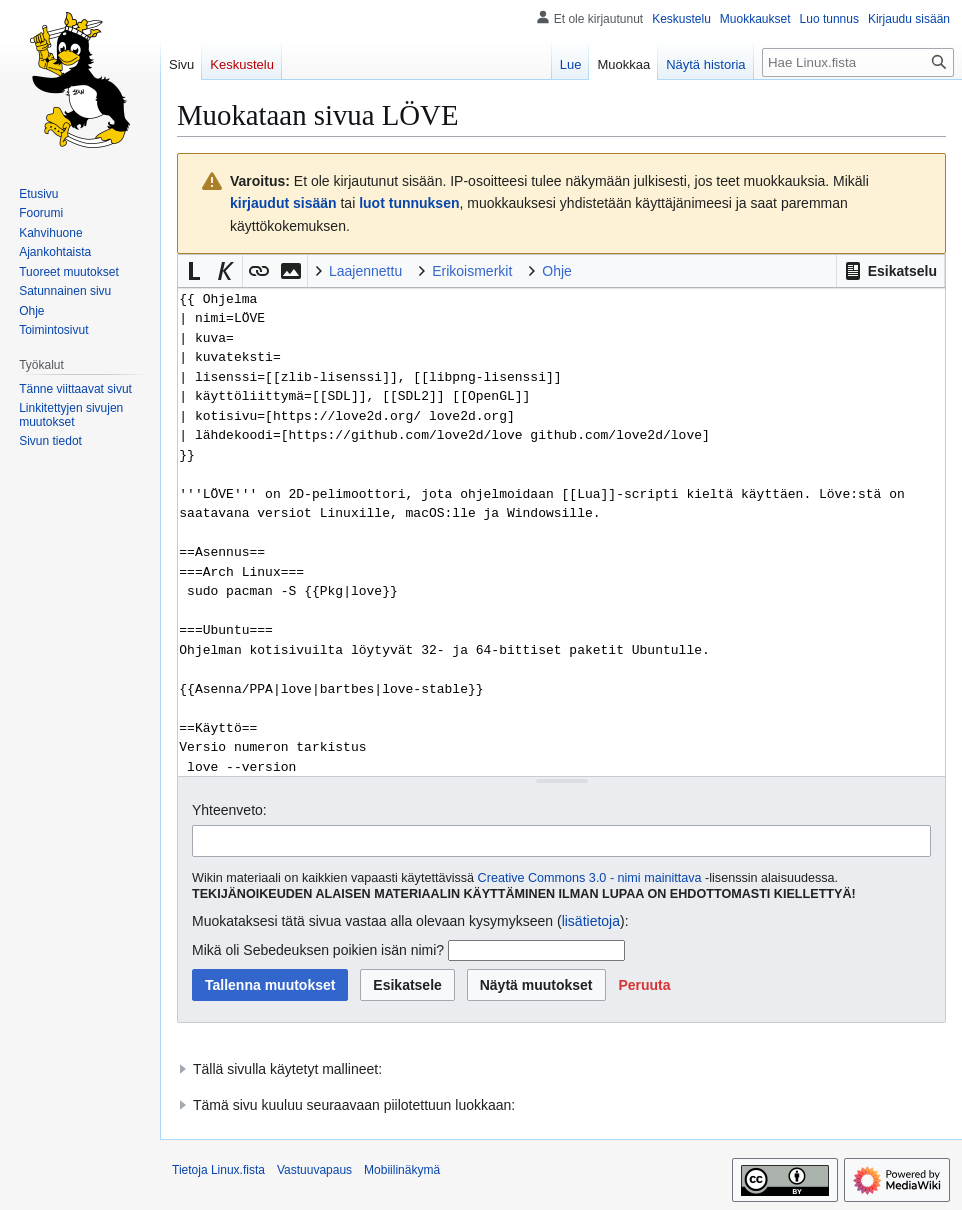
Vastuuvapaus (314, 1170)
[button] (890, 271)
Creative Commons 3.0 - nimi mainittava (590, 878)
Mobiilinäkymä (402, 1170)
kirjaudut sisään (283, 203)
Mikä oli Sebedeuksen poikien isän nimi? (318, 950)
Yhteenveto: (229, 810)
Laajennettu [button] (365, 271)
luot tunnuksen (409, 203)
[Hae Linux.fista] (858, 62)
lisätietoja (591, 921)
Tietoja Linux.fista (218, 1170)
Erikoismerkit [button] (472, 271)
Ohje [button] (557, 271)
